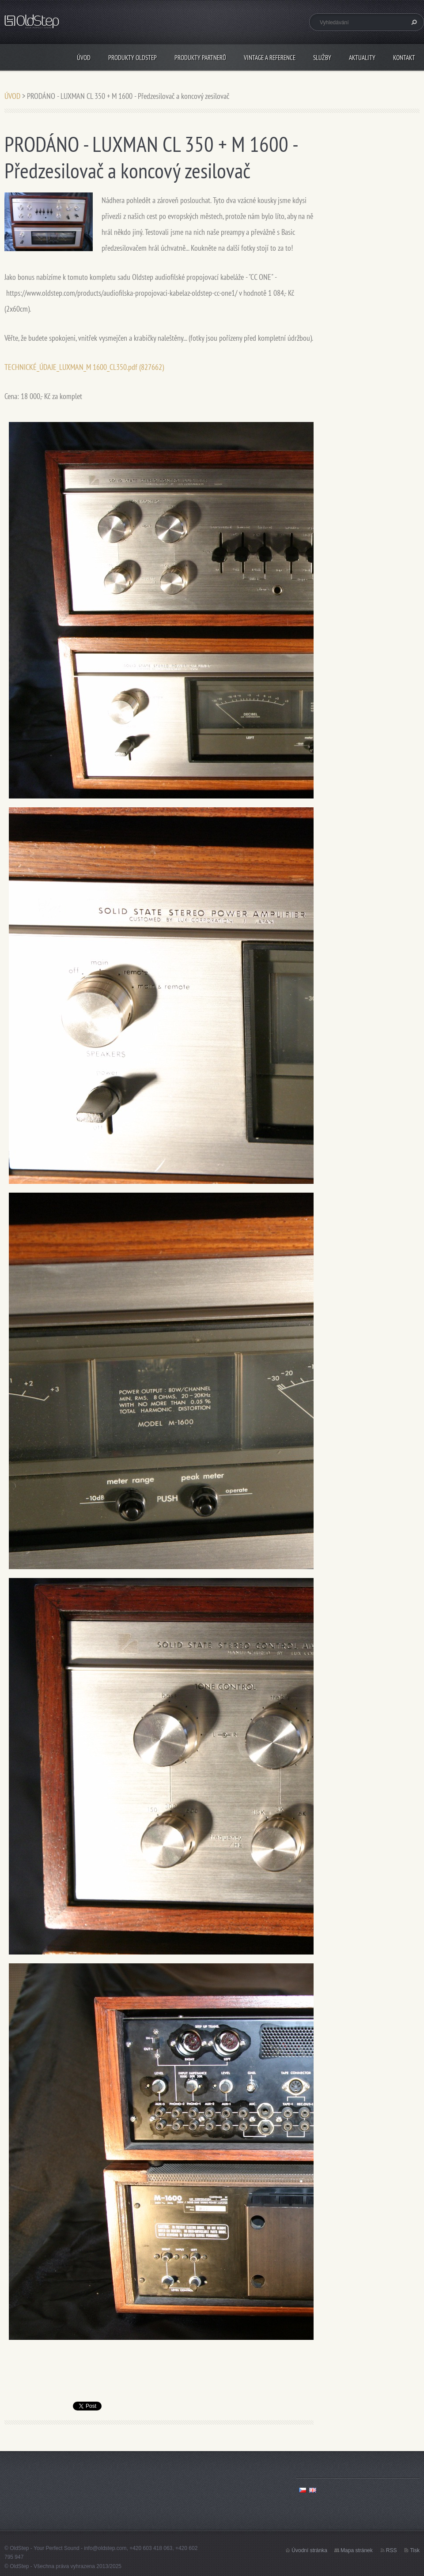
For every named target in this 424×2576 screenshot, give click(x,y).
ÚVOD (84, 57)
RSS (391, 2550)
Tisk (415, 2550)
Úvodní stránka (309, 2550)
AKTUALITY (362, 57)
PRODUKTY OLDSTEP (132, 57)
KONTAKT (404, 57)
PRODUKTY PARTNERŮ (200, 57)
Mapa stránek (357, 2550)
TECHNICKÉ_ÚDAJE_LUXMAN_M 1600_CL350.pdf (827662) (84, 367)
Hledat (413, 22)
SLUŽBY (322, 57)
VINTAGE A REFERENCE (269, 57)
